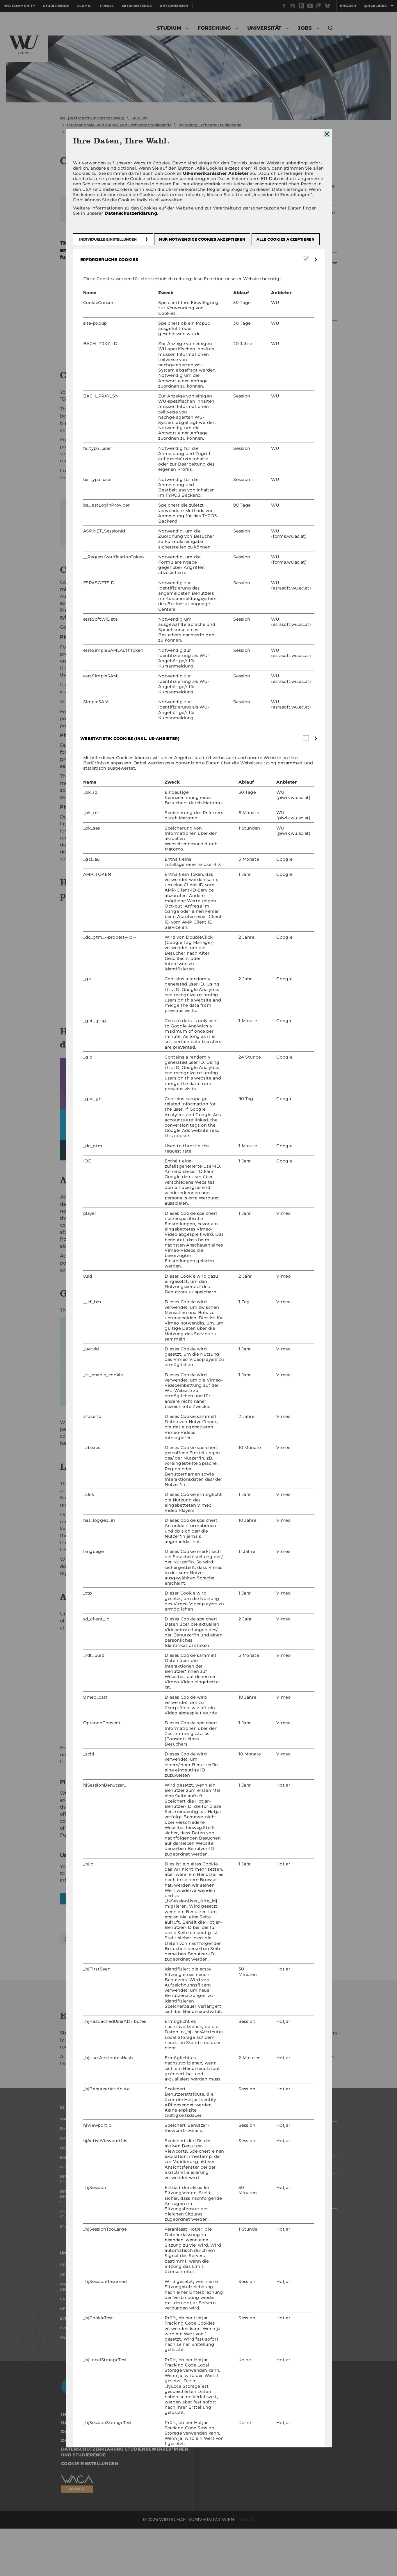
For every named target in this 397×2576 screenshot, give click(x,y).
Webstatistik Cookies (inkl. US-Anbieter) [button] (132, 738)
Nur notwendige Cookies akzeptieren (202, 239)
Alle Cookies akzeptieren (285, 239)
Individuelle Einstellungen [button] (107, 239)
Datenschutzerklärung (130, 213)
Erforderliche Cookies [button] (112, 259)
